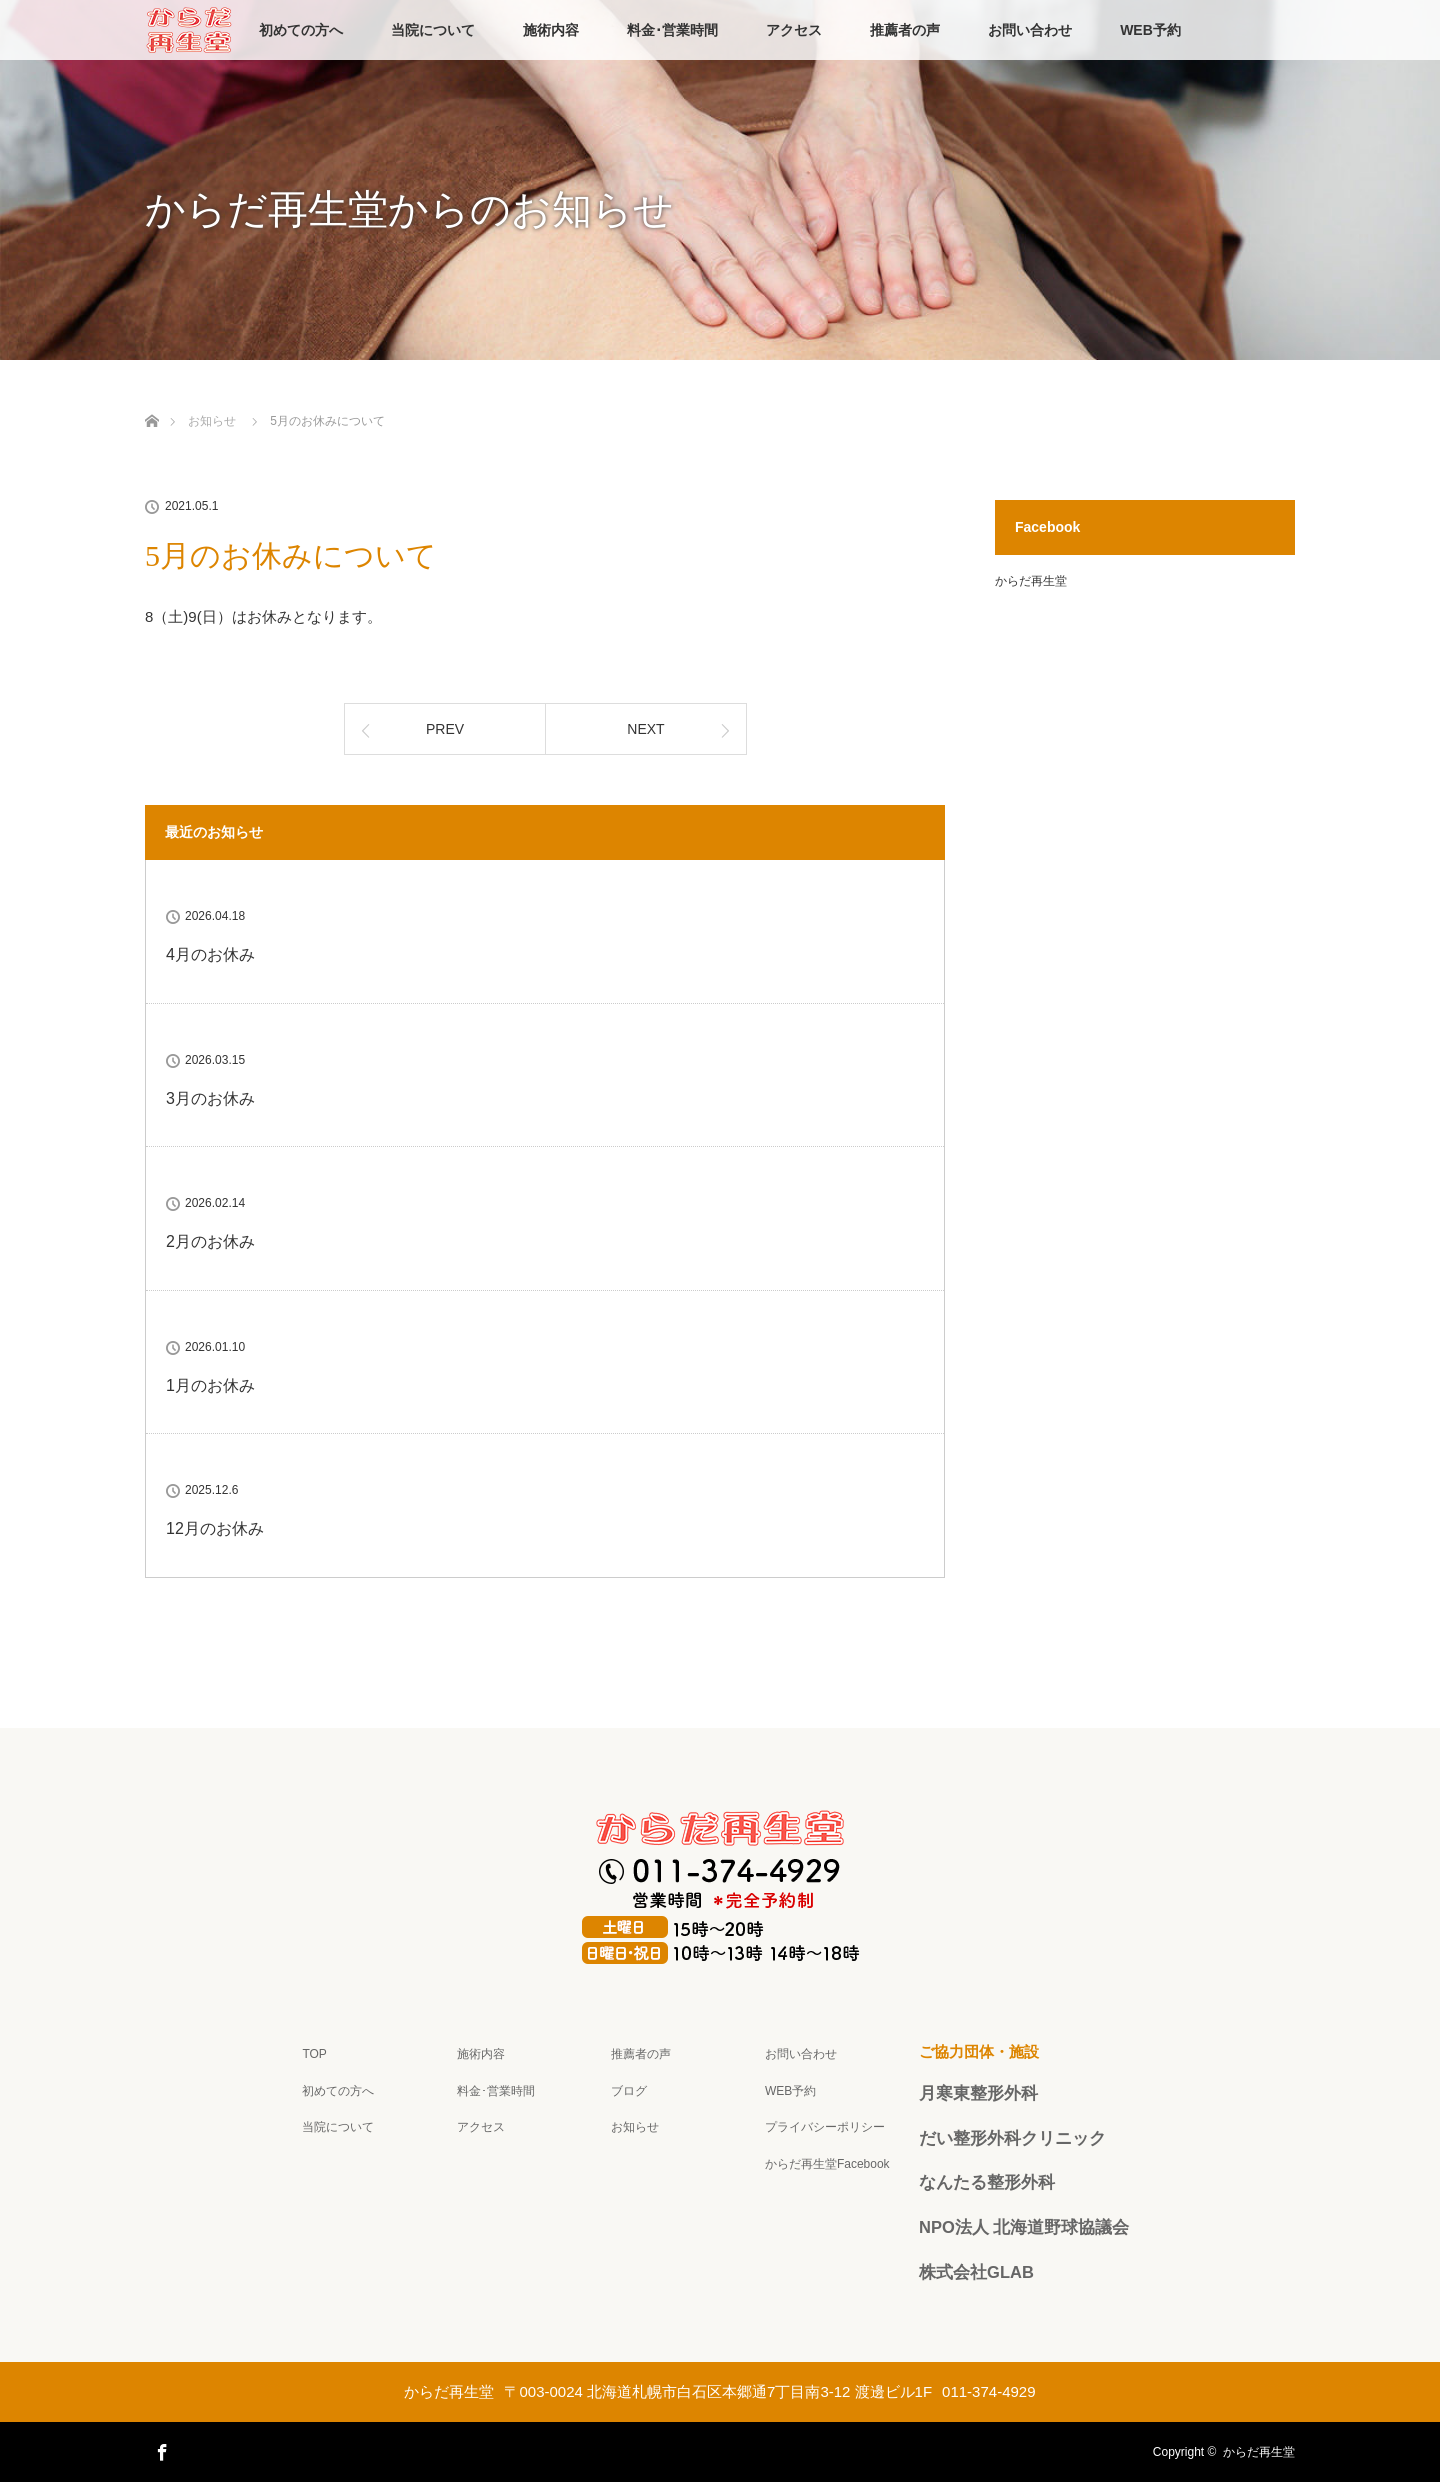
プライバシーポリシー (825, 2127)
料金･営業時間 (672, 30)
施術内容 (551, 30)
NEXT (645, 729)
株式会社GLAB (976, 2272)
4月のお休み (210, 954)
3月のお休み (210, 1098)
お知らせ (635, 2127)
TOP (314, 2054)
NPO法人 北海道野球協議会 (1024, 2227)
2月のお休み (210, 1241)
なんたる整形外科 (987, 2182)
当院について (433, 30)
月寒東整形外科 (978, 2093)
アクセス (794, 30)
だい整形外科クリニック (1012, 2138)
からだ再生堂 (1031, 581)
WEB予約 (1150, 30)
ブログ (629, 2091)
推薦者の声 (905, 30)
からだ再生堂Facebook (827, 2164)
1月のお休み (210, 1385)
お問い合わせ (1030, 30)
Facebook (160, 2449)
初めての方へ (301, 30)
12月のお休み (215, 1528)
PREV (445, 729)
